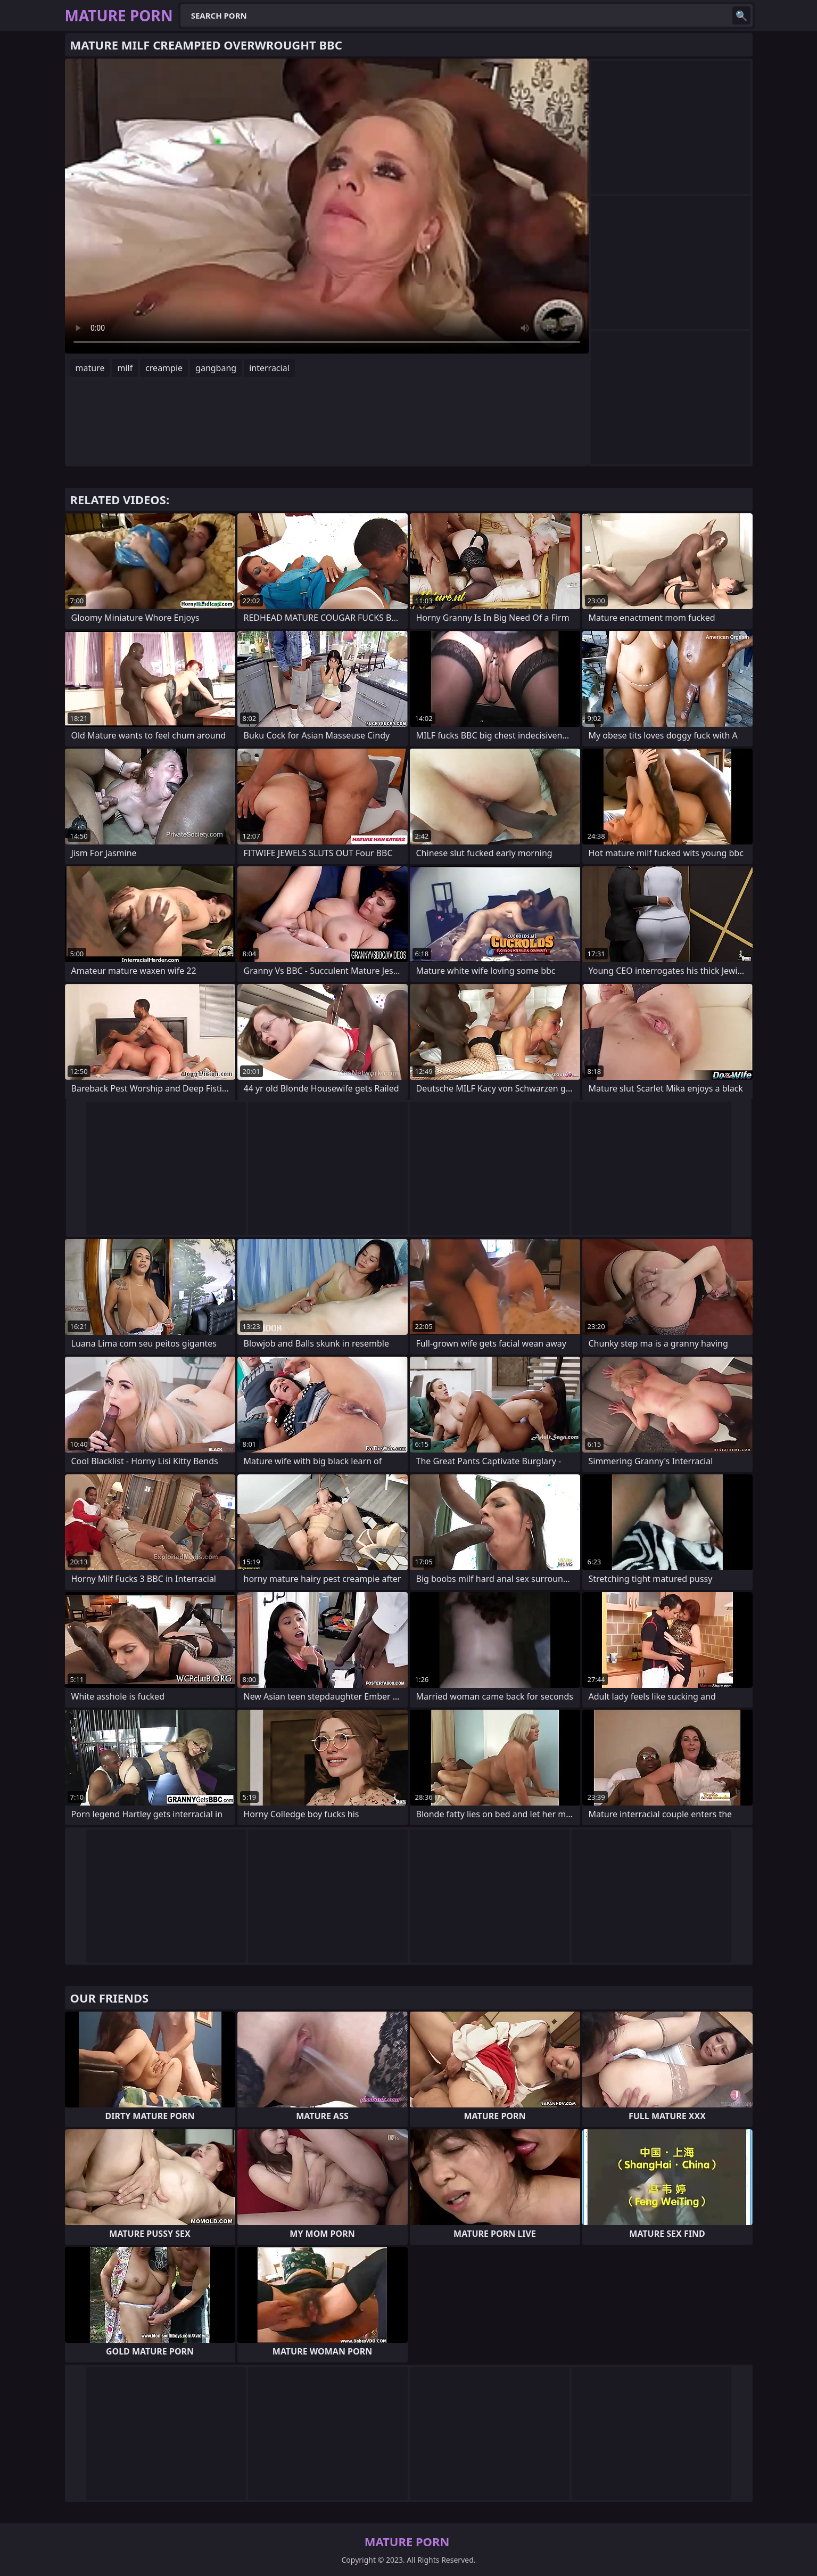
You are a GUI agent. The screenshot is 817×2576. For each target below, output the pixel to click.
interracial (269, 368)
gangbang (215, 368)
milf (125, 368)
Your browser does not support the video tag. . (327, 206)
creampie (164, 368)
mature (90, 368)
